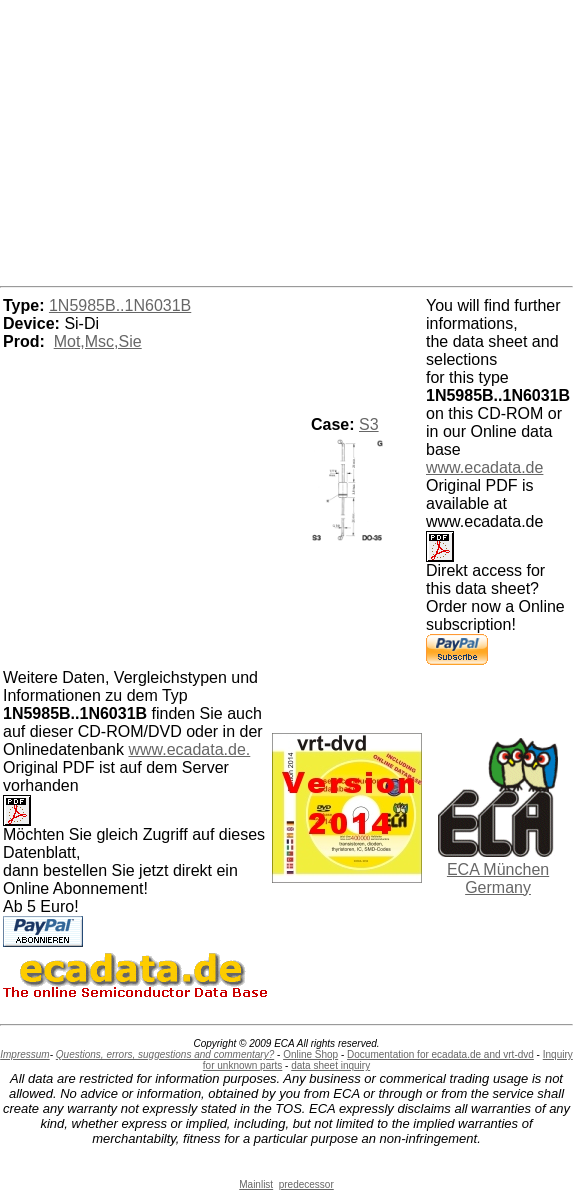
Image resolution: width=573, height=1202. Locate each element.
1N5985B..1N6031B (120, 305)
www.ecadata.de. (189, 749)
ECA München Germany (498, 878)
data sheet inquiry (330, 1065)
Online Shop (310, 1054)
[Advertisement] (287, 140)
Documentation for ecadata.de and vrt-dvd (440, 1054)
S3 (369, 424)
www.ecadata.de (484, 467)
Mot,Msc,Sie (98, 341)
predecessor (306, 1184)
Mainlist (256, 1184)
